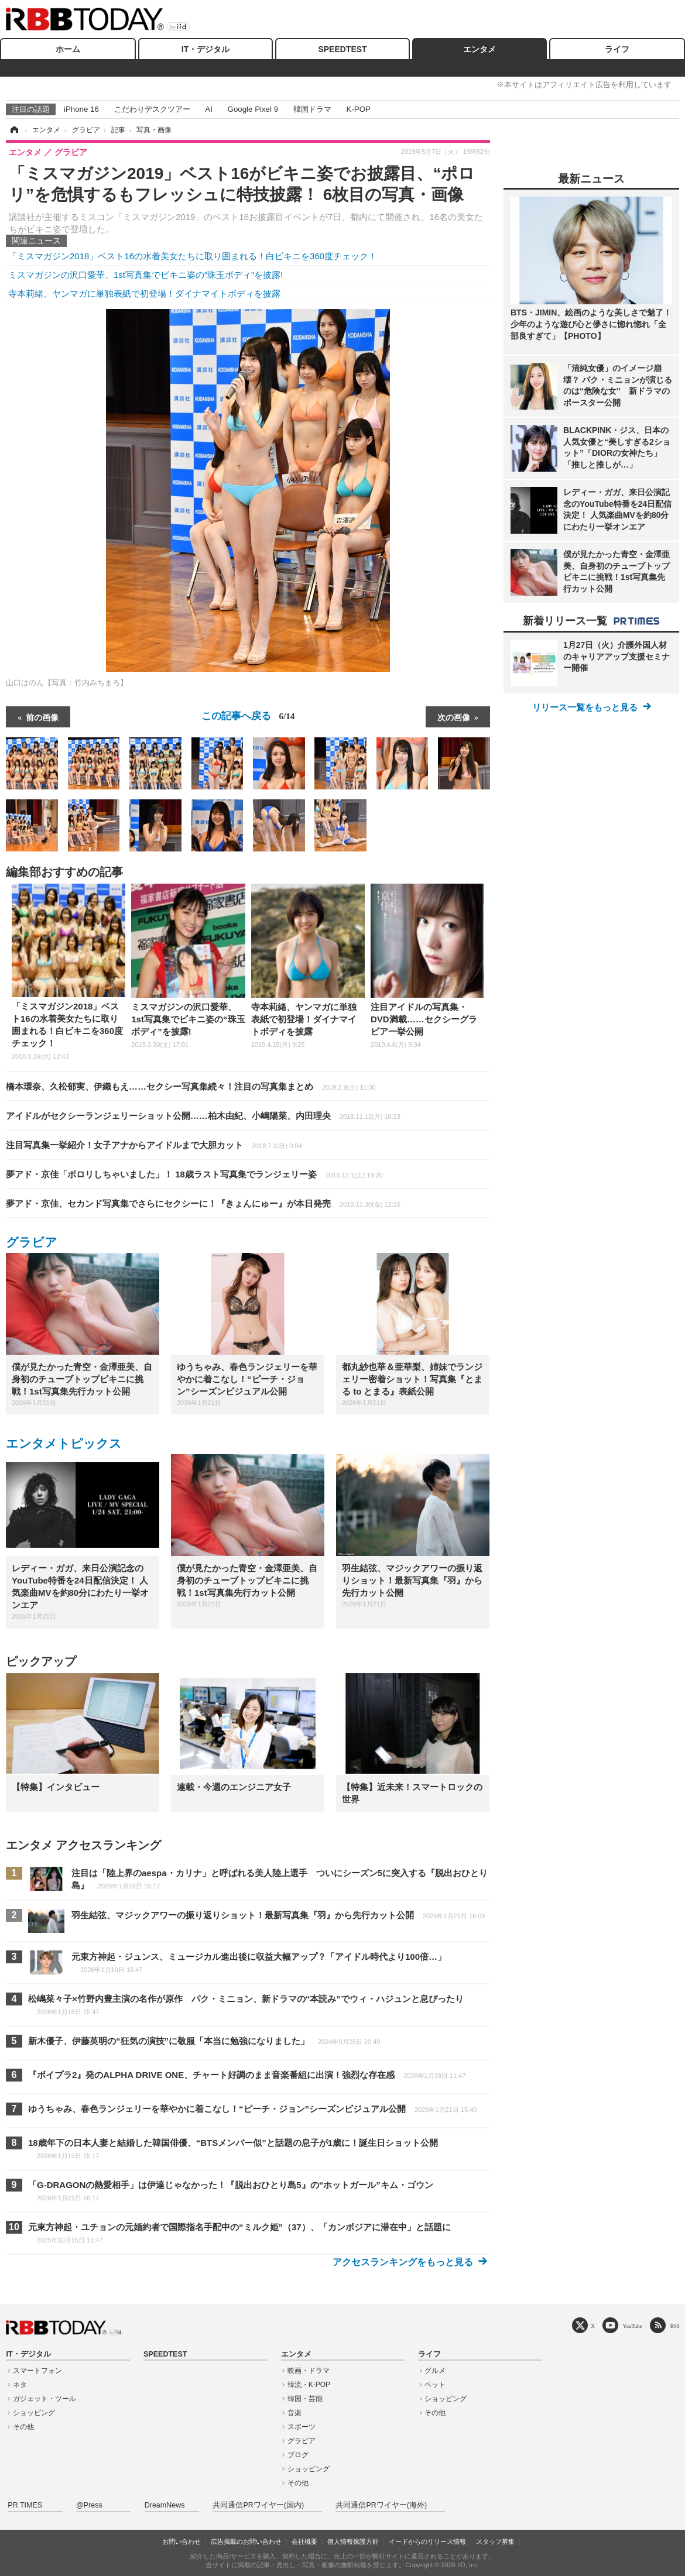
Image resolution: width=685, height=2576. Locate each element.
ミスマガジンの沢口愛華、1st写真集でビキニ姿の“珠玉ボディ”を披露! (145, 275)
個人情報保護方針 (353, 2541)
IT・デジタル (205, 49)
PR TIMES (25, 2505)
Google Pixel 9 (253, 109)
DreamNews (165, 2505)
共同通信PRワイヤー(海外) (381, 2505)
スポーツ (301, 2427)
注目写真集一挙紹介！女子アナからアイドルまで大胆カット (154, 1145)
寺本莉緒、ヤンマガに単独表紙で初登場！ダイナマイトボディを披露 (144, 293)
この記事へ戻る (248, 715)
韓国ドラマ (312, 109)
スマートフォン (37, 2371)
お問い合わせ (181, 2541)
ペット (435, 2385)
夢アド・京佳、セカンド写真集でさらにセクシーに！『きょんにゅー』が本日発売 (203, 1203)
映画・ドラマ (308, 2371)
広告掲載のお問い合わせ (246, 2541)
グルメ (435, 2371)
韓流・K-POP (308, 2385)
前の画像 (42, 717)
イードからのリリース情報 (427, 2541)
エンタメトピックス (64, 1443)
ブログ (298, 2455)
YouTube (632, 2325)
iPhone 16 (81, 109)
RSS (675, 2325)
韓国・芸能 (305, 2399)
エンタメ (479, 49)
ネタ (20, 2385)
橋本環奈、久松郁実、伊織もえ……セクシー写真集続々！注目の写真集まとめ (191, 1086)
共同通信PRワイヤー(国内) (258, 2505)
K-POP (358, 109)
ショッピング (34, 2413)
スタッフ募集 (495, 2541)
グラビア (31, 1242)
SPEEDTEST (342, 49)
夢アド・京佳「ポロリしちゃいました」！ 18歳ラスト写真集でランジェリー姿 (194, 1174)
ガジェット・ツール (44, 2399)
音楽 (294, 2413)
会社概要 (304, 2541)
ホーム (68, 49)
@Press (89, 2505)
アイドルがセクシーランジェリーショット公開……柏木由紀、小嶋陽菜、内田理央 (203, 1116)
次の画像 (453, 717)
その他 (23, 2427)
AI (209, 109)
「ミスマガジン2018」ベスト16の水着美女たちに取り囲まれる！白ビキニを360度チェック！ (192, 256)
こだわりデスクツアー (152, 109)
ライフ (617, 49)
